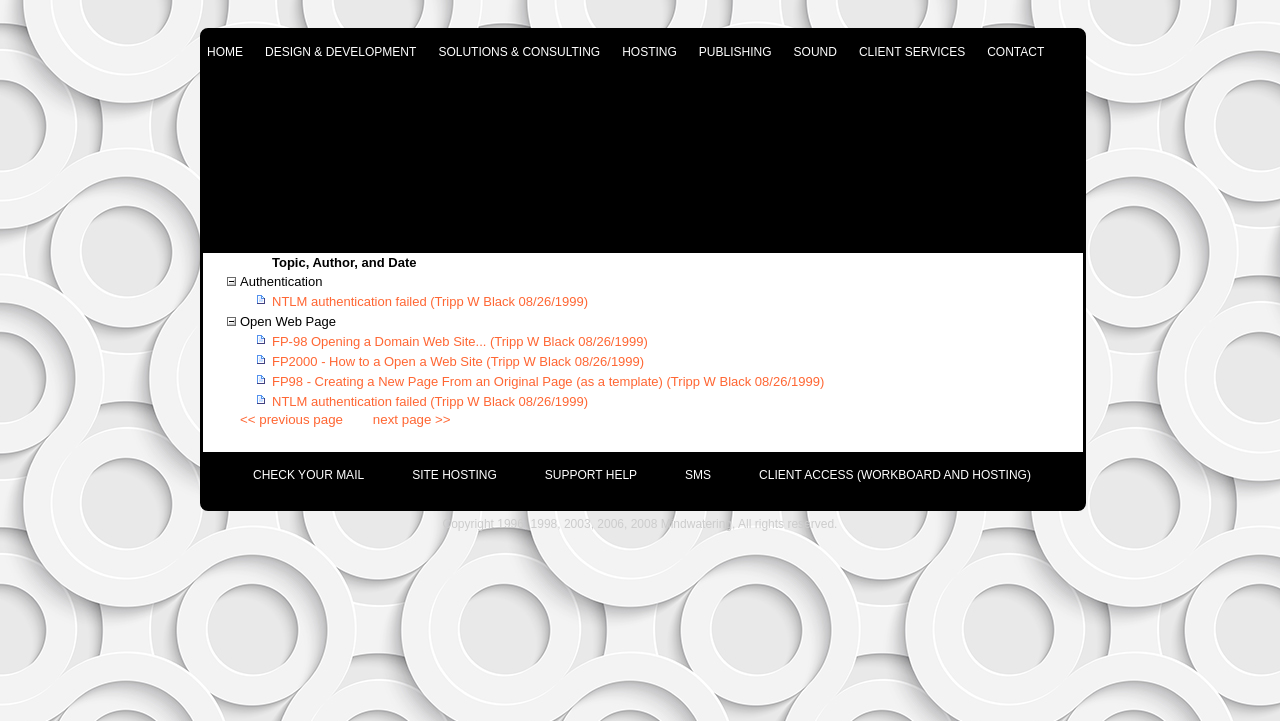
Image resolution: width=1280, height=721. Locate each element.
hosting (649, 52)
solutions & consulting (519, 52)
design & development (340, 52)
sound (815, 52)
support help (591, 475)
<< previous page (291, 419)
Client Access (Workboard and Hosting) (895, 475)
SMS (698, 475)
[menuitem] (284, 470)
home (225, 52)
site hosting (454, 475)
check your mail (308, 475)
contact (1015, 52)
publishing (735, 52)
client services (912, 52)
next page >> (412, 419)
